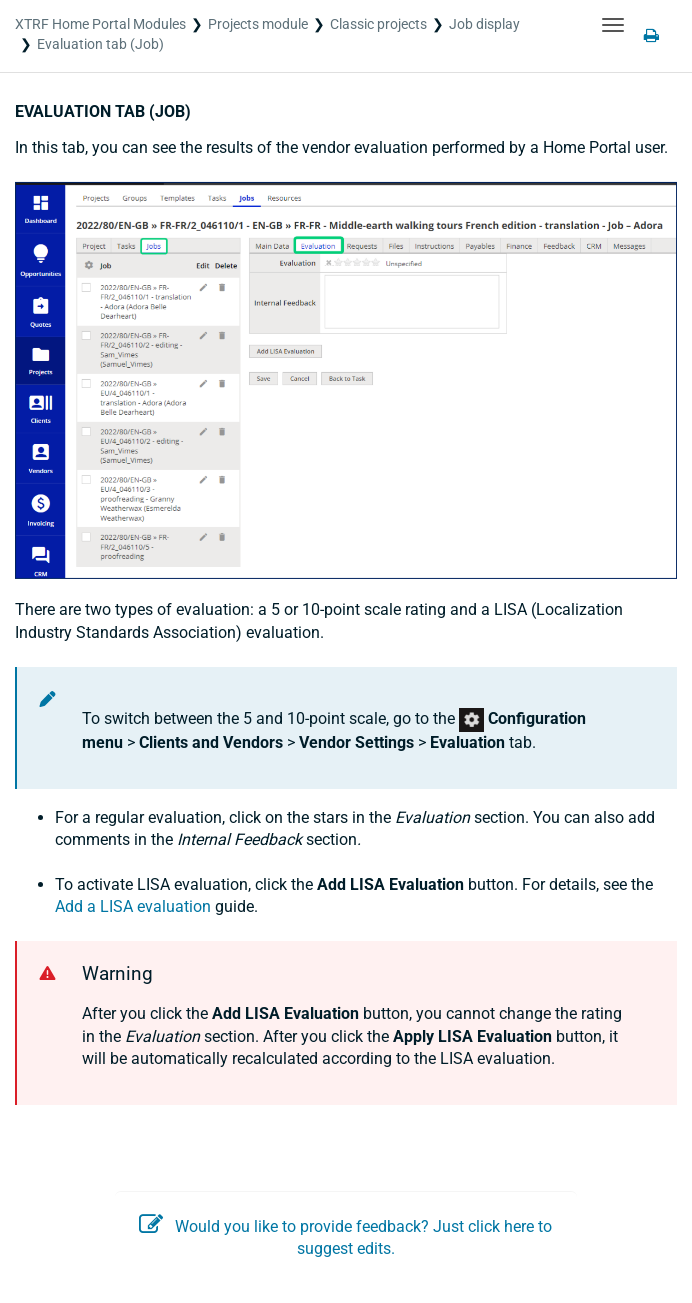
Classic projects (378, 24)
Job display (484, 24)
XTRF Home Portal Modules (100, 24)
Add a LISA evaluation (133, 906)
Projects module (258, 24)
